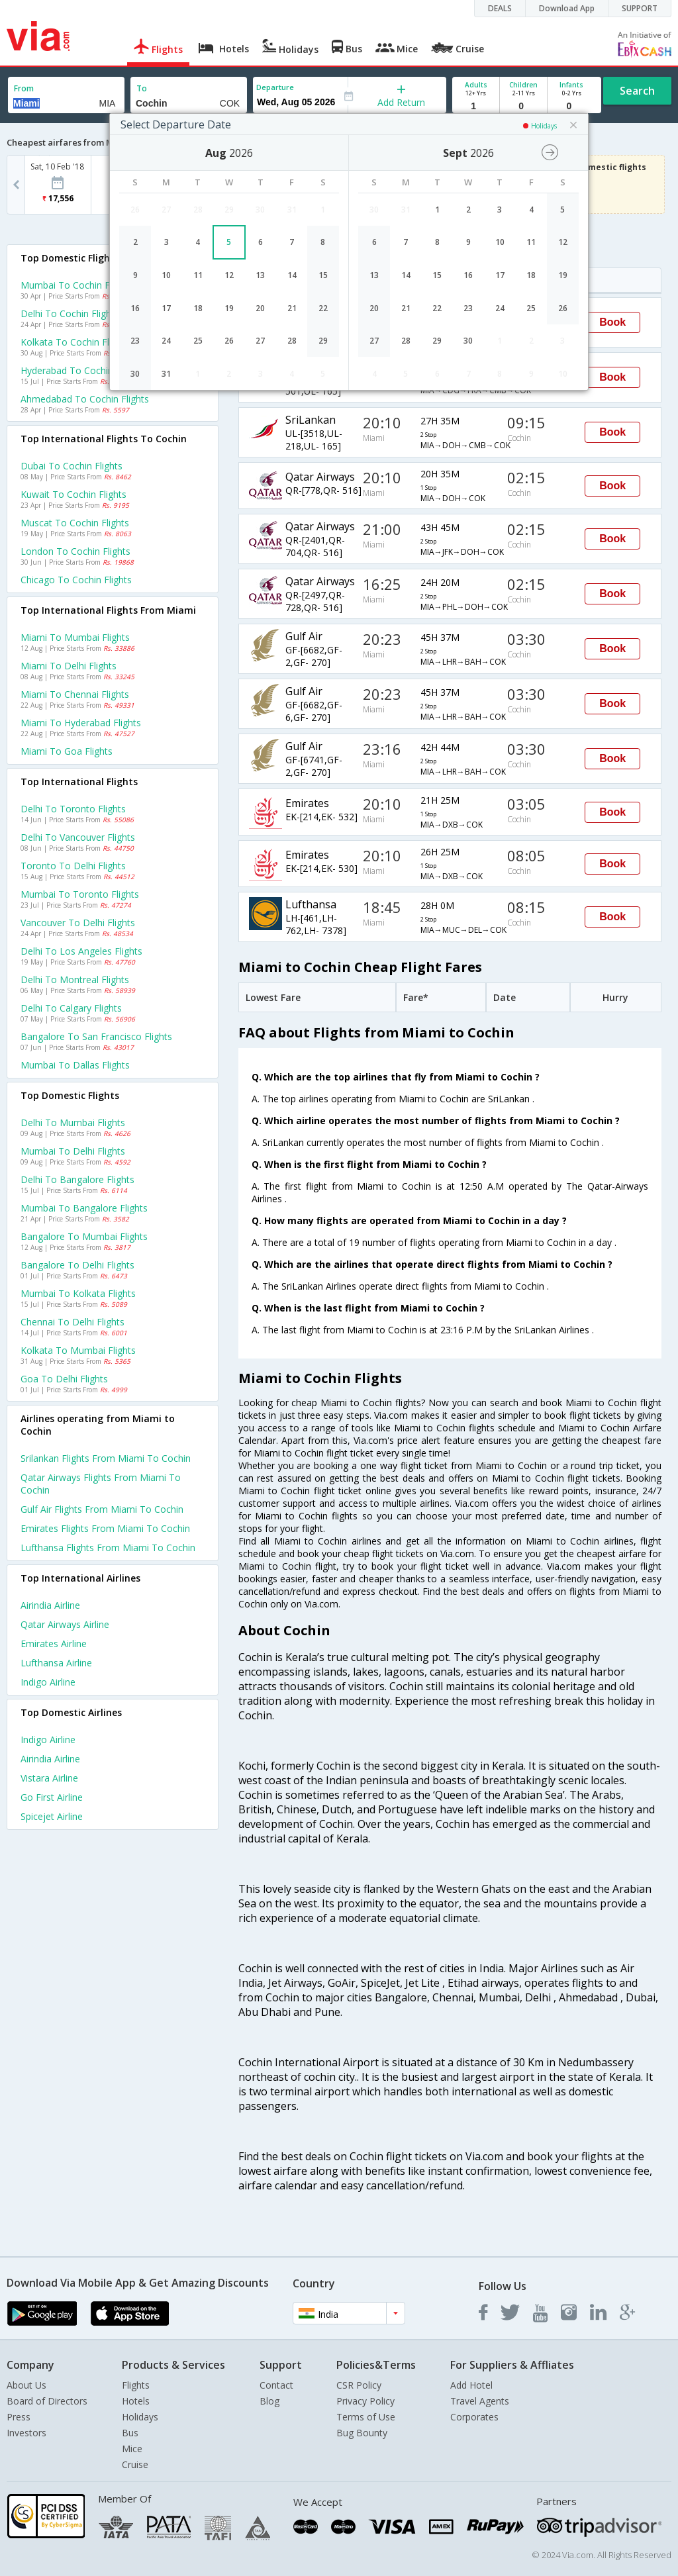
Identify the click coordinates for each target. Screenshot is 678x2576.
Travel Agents (479, 2401)
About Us (26, 2385)
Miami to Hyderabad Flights (81, 722)
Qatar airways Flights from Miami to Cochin (101, 1483)
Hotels (136, 2401)
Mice (132, 2448)
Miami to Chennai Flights (75, 694)
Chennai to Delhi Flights (72, 1321)
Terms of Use (365, 2416)
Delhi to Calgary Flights (71, 1008)
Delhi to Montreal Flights (75, 979)
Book (612, 322)
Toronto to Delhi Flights (73, 865)
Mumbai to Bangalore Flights (84, 1208)
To (141, 88)
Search (637, 90)
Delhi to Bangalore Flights (77, 1179)
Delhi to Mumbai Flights (73, 1122)
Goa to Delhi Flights (64, 1378)
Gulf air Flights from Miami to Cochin (102, 1509)
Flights (136, 2385)
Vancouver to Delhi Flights (78, 922)
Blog (269, 2401)
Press (18, 2416)
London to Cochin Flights (75, 551)
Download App (567, 8)
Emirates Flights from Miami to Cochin (105, 1528)
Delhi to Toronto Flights (73, 808)
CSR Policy (358, 2385)
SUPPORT (639, 8)
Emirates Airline (54, 1643)
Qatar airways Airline (65, 1624)
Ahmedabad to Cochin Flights (85, 399)
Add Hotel (471, 2385)
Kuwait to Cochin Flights (73, 494)
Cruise (135, 2464)
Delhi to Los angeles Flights (81, 951)
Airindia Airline (50, 1605)
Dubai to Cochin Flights (71, 465)
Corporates (474, 2416)
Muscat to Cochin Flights (75, 522)
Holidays (140, 2416)
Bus (130, 2432)
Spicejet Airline (52, 1816)
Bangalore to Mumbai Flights (84, 1236)
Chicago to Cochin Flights (76, 579)
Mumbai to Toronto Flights (80, 894)
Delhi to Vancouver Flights (78, 837)
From (24, 88)
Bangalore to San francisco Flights (96, 1036)
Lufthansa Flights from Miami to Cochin (108, 1547)
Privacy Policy (365, 2401)
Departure (275, 87)
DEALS (500, 8)
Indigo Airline (48, 1682)
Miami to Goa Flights (67, 751)
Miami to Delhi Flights (69, 665)
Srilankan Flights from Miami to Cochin (106, 1458)
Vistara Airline (49, 1778)
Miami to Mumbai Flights (75, 637)
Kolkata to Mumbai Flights (78, 1350)
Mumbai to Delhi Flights (73, 1151)
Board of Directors (47, 2401)
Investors (26, 2432)
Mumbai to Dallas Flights (75, 1065)
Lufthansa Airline (56, 1662)
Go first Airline (52, 1797)
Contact (276, 2385)
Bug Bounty (361, 2432)
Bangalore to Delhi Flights (77, 1265)
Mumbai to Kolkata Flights (78, 1293)
